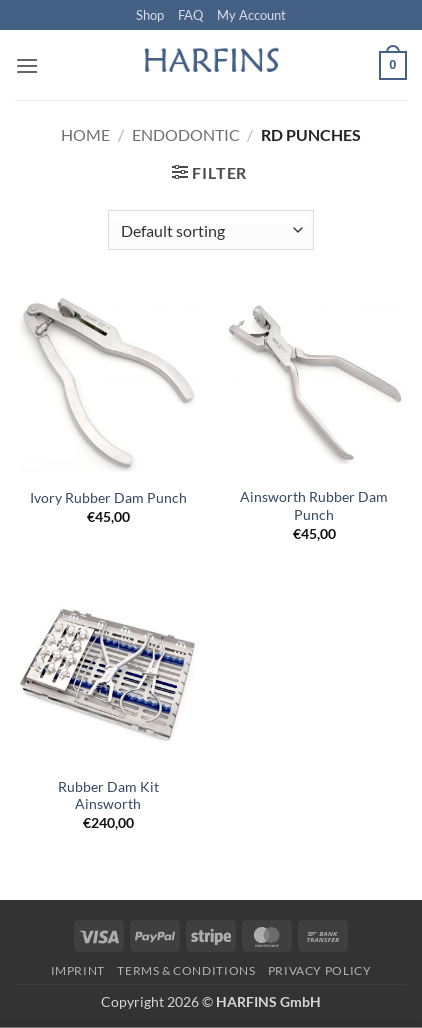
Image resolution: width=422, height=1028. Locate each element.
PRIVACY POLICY (320, 970)
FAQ (190, 15)
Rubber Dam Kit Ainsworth (108, 796)
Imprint (78, 970)
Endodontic (186, 134)
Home (85, 134)
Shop (150, 15)
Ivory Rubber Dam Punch (108, 498)
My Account (251, 15)
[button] (27, 65)
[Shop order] (210, 230)
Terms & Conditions (186, 970)
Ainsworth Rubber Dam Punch (314, 506)
